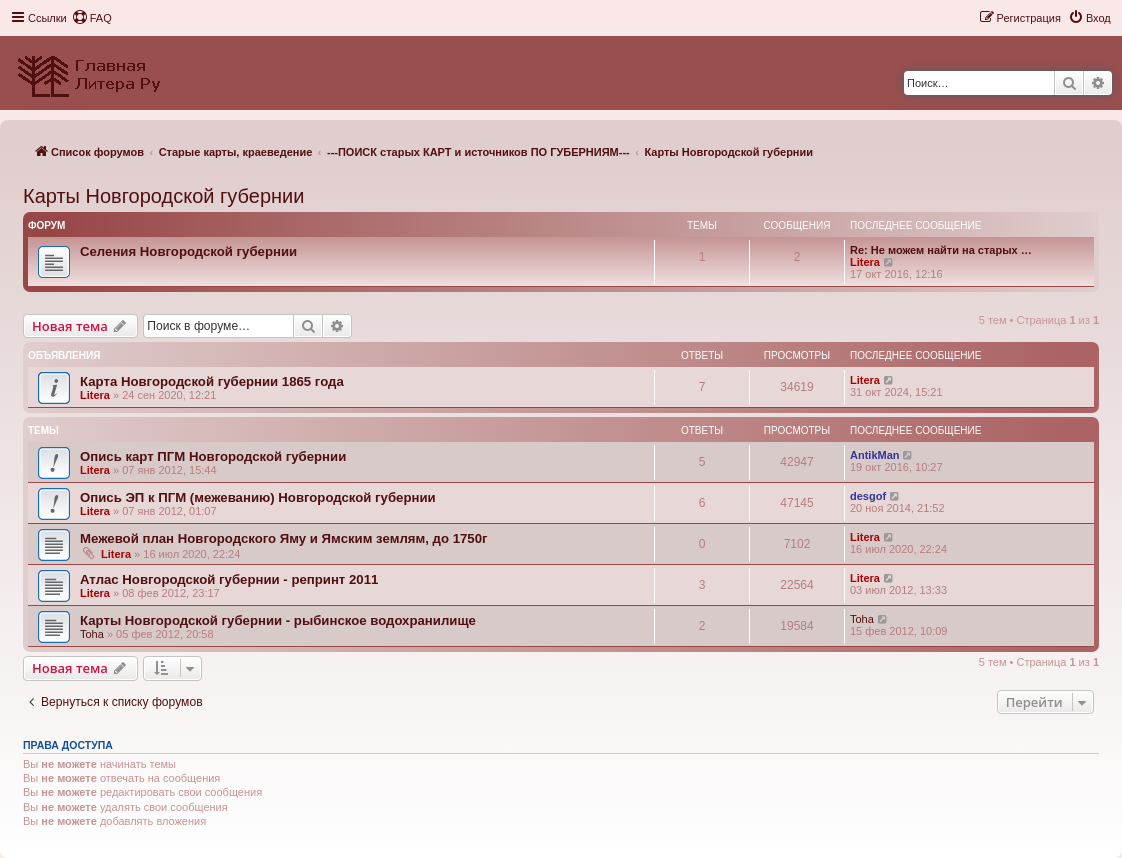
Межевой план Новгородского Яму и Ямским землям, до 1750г (284, 538)
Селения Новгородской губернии (188, 251)
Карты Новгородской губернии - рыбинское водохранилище (278, 620)
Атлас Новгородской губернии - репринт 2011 (229, 579)
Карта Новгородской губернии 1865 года (212, 381)
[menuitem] (92, 18)
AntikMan (875, 455)
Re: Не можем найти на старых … (941, 250)
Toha (92, 634)
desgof (868, 496)
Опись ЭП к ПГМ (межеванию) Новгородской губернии (258, 497)
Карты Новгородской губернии (163, 196)
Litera (865, 262)
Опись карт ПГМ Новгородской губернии (213, 456)
